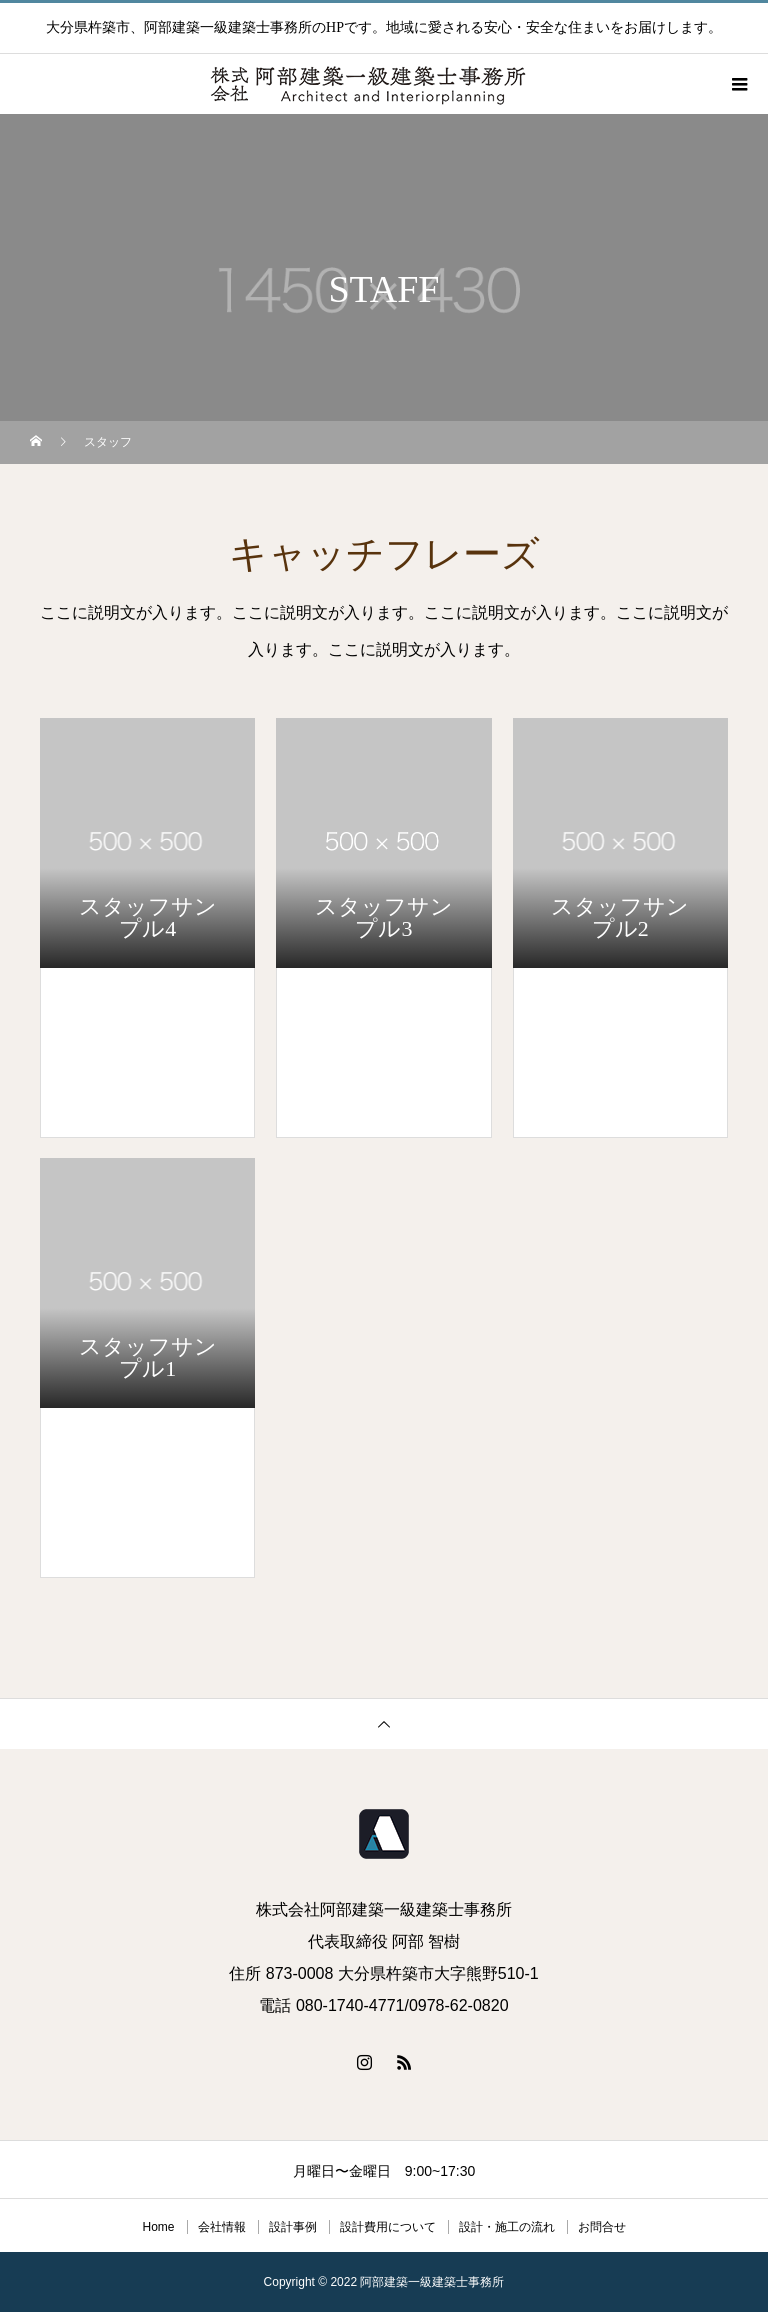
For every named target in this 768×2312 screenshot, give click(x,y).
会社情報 (222, 2227)
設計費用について (388, 2227)
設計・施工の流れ (507, 2227)
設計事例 (293, 2227)
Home (158, 2227)
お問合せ (602, 2227)
